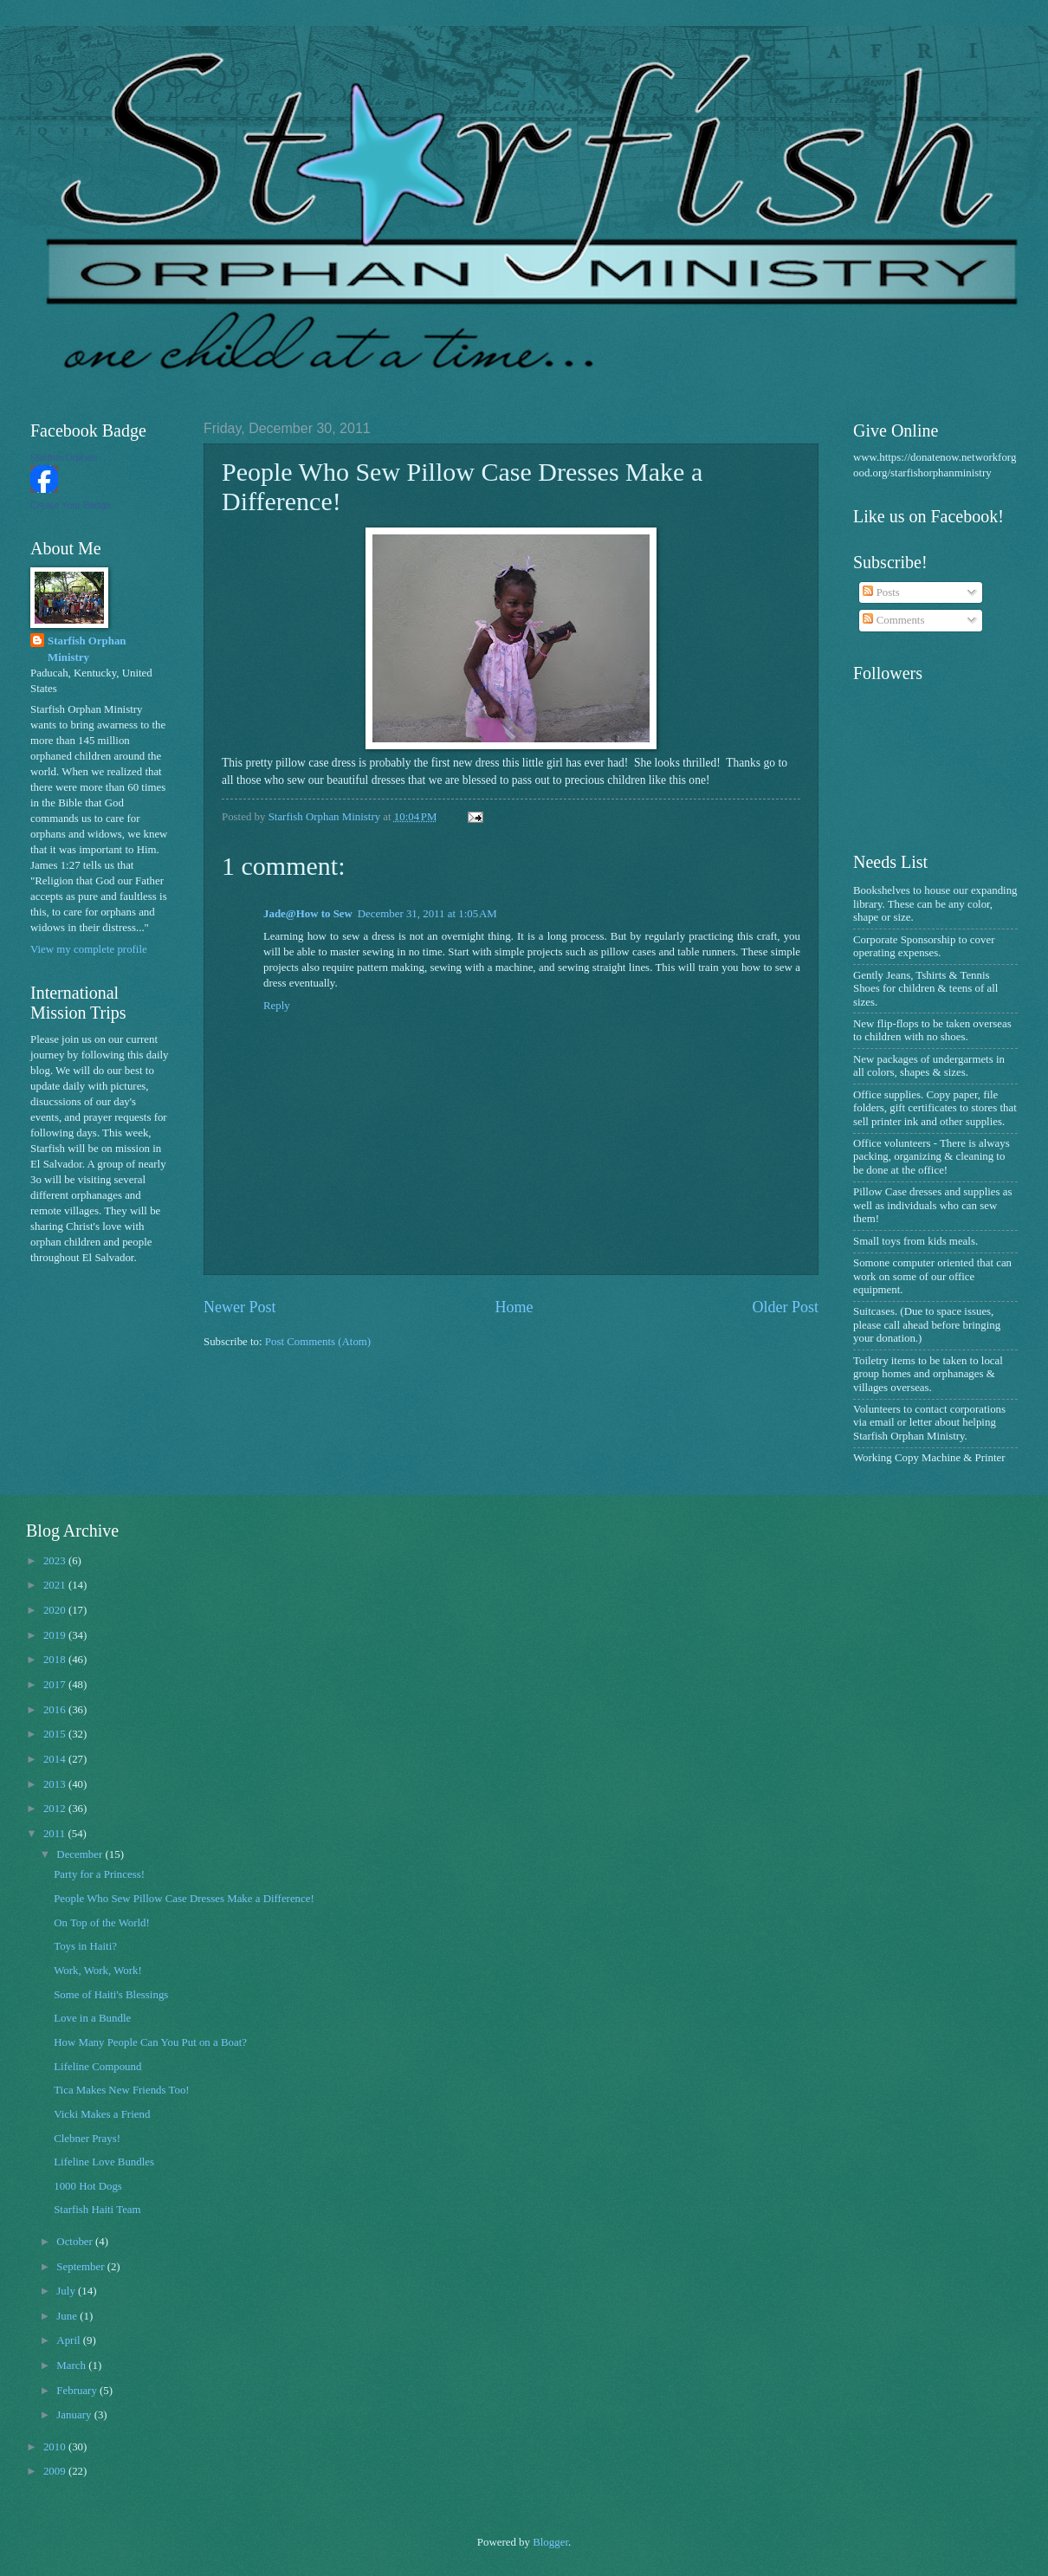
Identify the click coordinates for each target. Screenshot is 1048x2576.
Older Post (785, 1307)
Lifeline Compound (97, 2067)
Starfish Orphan (63, 457)
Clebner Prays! (87, 2139)
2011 (55, 1834)
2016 (55, 1710)
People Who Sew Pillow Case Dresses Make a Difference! (184, 1899)
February (78, 2391)
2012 (55, 1809)
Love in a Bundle (92, 2018)
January (75, 2415)
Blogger (550, 2542)
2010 (55, 2447)
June (68, 2316)
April (69, 2340)
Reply (276, 1006)
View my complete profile (88, 949)
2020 (55, 1610)
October (75, 2242)
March (72, 2365)
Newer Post (240, 1307)
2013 (55, 1784)
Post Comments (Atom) (318, 1342)
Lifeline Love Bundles (104, 2162)
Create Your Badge (70, 505)
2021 (55, 1585)
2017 (55, 1685)
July (67, 2291)
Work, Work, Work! (98, 1970)
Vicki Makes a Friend (102, 2114)
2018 (55, 1660)
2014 (55, 1759)
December (80, 1854)
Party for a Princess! (99, 1874)
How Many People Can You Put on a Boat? (150, 2042)
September (81, 2267)
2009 (55, 2471)
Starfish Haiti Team (97, 2210)
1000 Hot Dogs (88, 2186)
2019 (55, 1635)
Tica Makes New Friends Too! (121, 2090)
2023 (55, 1561)
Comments (893, 620)
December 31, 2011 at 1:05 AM (427, 914)
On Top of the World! (102, 1923)
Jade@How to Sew (308, 914)
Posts (881, 592)
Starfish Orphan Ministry (87, 649)
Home (514, 1307)
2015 (55, 1734)
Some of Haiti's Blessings (111, 1995)
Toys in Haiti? (85, 1946)
